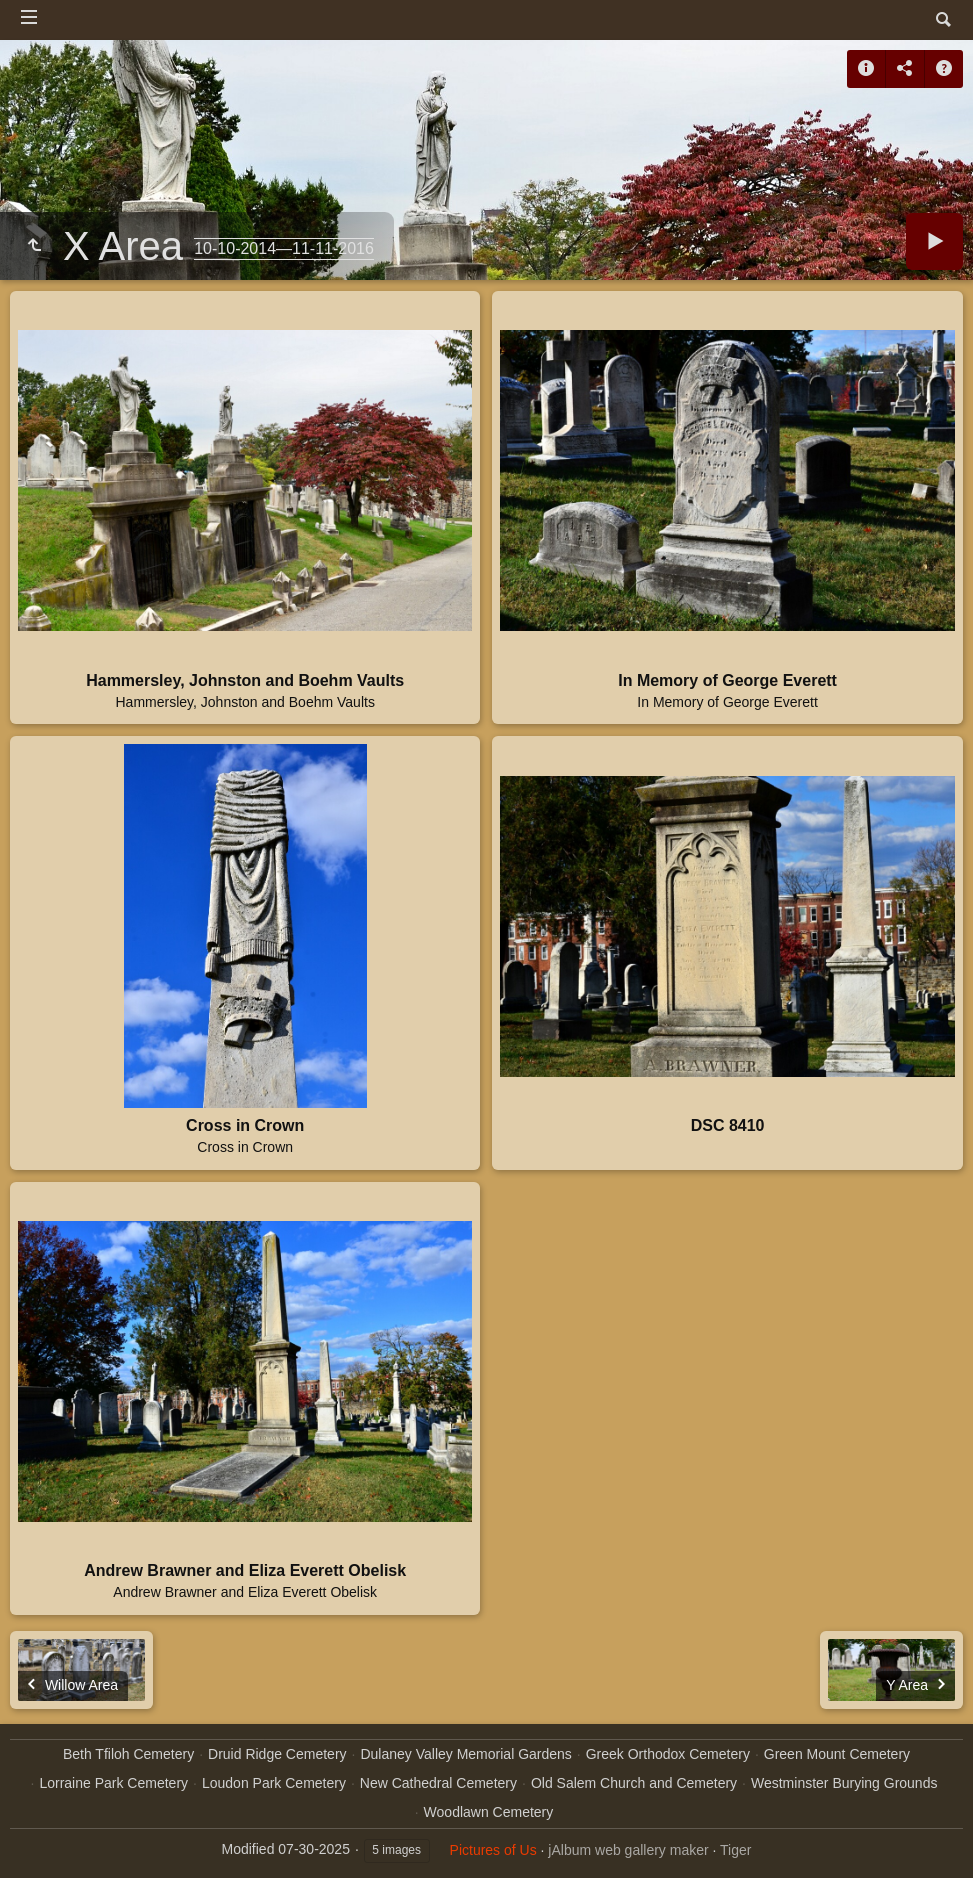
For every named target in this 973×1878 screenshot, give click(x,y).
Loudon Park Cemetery (274, 1783)
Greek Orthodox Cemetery (668, 1754)
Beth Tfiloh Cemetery (128, 1754)
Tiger (735, 1850)
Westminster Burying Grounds (844, 1783)
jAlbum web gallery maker (628, 1850)
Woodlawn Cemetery (489, 1812)
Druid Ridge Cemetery (277, 1754)
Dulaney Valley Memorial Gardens (465, 1754)
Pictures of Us (493, 1850)
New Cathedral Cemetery (438, 1783)
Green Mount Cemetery (837, 1754)
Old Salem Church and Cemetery (634, 1783)
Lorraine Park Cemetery (113, 1783)
